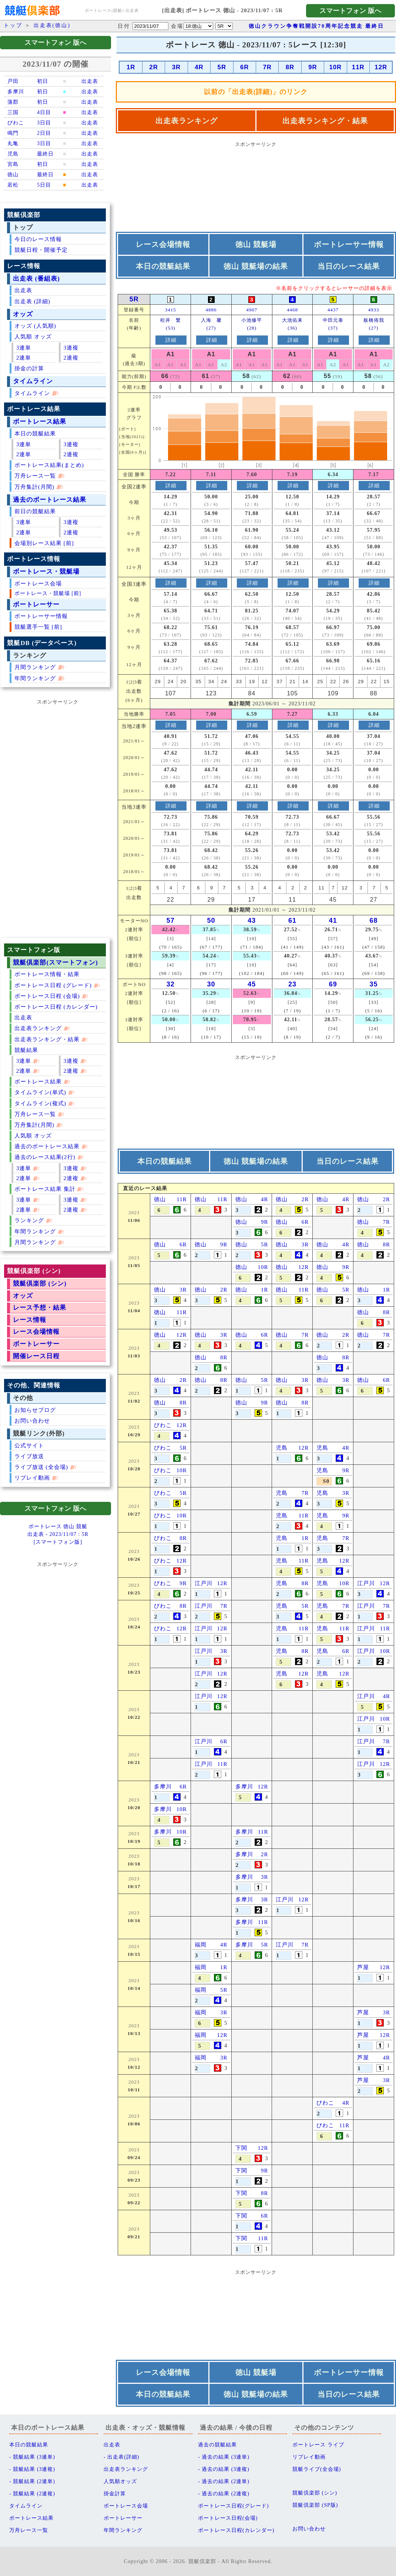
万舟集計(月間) (34, 487)
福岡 (201, 1945)
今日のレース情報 (38, 239)
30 (211, 984)
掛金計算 (115, 2493)
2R (153, 67)
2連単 (23, 357)
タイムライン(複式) (40, 1103)
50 (211, 920)
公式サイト (29, 1445)
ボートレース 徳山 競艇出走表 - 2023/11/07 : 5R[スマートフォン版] (57, 1534)
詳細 (171, 340)
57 (171, 920)
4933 (373, 310)
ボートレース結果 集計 (44, 1189)
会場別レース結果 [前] (44, 543)
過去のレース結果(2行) (44, 1157)
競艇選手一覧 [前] (38, 627)
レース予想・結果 (39, 1307)
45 (252, 984)
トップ (13, 25)
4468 (292, 310)
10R (335, 67)
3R (176, 67)
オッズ (23, 314)
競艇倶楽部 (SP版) (315, 2505)
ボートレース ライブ (318, 2445)
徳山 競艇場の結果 (256, 266)
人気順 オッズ (33, 336)
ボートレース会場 (38, 583)
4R (199, 67)
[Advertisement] (57, 819)
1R (131, 67)
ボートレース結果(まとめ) (49, 465)
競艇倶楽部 (202, 2561)
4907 (251, 310)
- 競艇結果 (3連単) (32, 2457)
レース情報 (29, 1319)
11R (358, 67)
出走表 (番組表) (36, 278)
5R (222, 67)
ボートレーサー (36, 604)
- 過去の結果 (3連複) (223, 2469)
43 (252, 920)
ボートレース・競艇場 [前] (47, 593)
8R (290, 67)
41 (333, 920)
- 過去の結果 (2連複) (223, 2493)
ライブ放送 (29, 1456)
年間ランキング (35, 678)
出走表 (23, 290)
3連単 (23, 347)
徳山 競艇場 (255, 244)
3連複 (70, 347)
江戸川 (203, 1583)
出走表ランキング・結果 (47, 1039)
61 (292, 920)
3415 (170, 310)
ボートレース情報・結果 (47, 974)
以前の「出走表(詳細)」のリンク (256, 92)
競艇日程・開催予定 (41, 250)
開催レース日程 (36, 1356)
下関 (241, 2148)
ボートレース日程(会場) (228, 2518)
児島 (282, 1448)
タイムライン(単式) (40, 1092)
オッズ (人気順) (35, 326)
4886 (211, 310)
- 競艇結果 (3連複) (32, 2469)
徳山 (160, 1199)
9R (312, 67)
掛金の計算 (29, 368)
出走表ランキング (38, 1028)
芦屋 (363, 1967)
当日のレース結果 (349, 266)
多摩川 (163, 1787)
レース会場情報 (36, 1331)
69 (333, 984)
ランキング (29, 1220)
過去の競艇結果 (217, 2445)
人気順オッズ (120, 2481)
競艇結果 (26, 1050)
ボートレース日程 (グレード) (53, 985)
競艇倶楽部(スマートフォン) (55, 962)
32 (171, 984)
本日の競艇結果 (35, 433)
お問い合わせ (32, 1420)
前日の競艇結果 (35, 511)
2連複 (70, 357)
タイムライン (33, 381)
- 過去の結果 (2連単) (223, 2481)
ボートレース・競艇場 (46, 571)
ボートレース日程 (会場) (47, 996)
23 (292, 984)
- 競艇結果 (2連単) (32, 2481)
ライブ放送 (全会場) (41, 1467)
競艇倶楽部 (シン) (39, 1283)
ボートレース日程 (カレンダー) (56, 1006)
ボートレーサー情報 (41, 616)
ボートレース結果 (39, 421)
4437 (333, 310)
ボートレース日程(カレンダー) (236, 2530)
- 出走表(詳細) (122, 2457)
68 (374, 920)
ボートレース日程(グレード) (233, 2506)
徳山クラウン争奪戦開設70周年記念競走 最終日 (317, 26)
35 (374, 984)
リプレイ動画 (32, 1477)
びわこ (163, 1425)
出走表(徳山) (52, 25)
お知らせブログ (35, 1410)
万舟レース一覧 (35, 475)
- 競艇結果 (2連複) (32, 2493)
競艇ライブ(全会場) (316, 2469)
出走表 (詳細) (32, 301)
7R (267, 67)
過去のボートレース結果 (49, 499)
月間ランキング (35, 667)
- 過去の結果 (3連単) (223, 2457)
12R (381, 67)
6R (244, 67)
